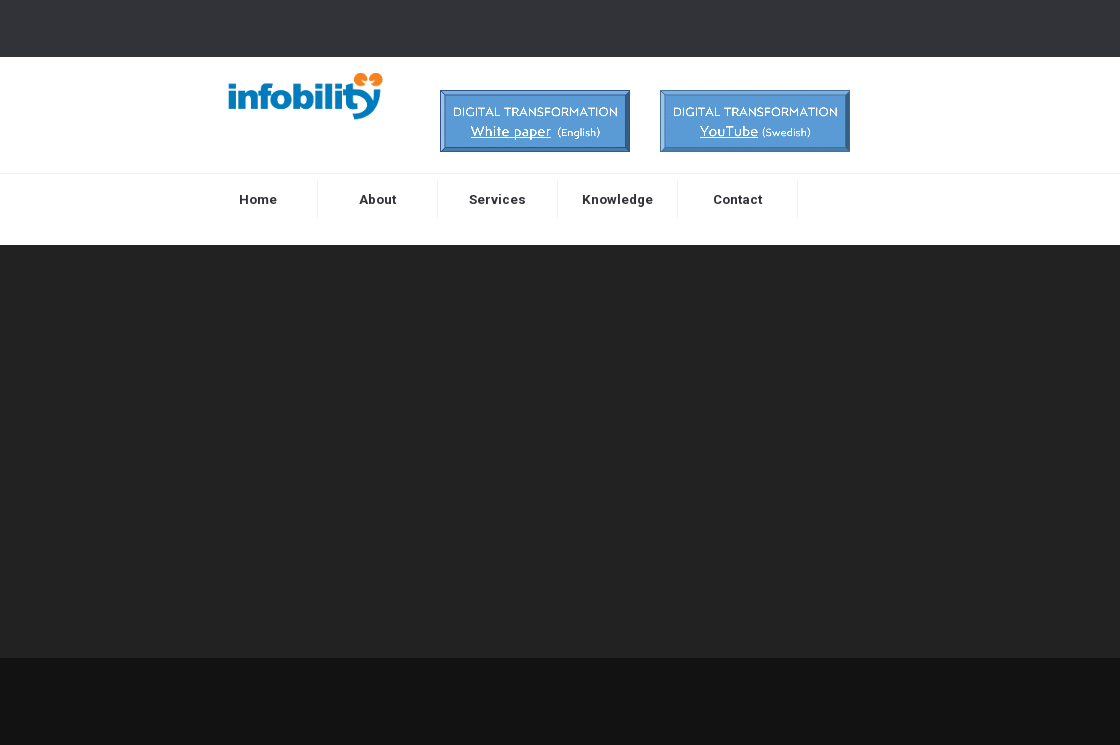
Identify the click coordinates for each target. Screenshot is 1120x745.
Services (497, 199)
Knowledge (617, 199)
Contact (737, 199)
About (377, 199)
